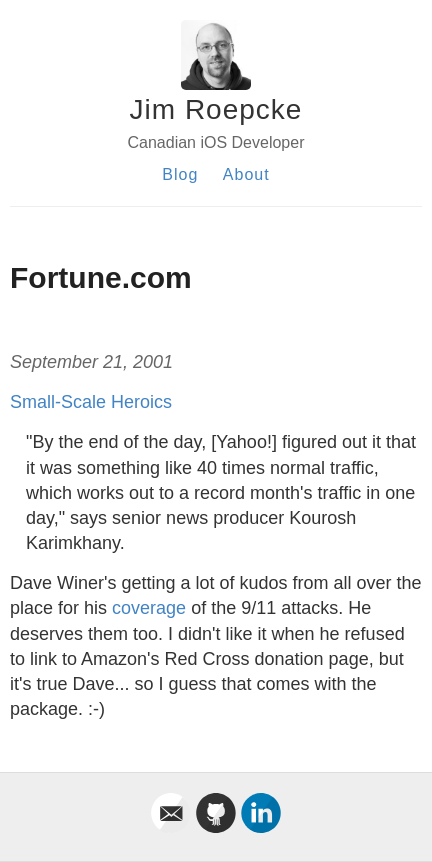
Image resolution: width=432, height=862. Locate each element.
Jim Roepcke (216, 109)
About (246, 174)
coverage (149, 608)
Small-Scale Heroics (91, 402)
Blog (180, 174)
